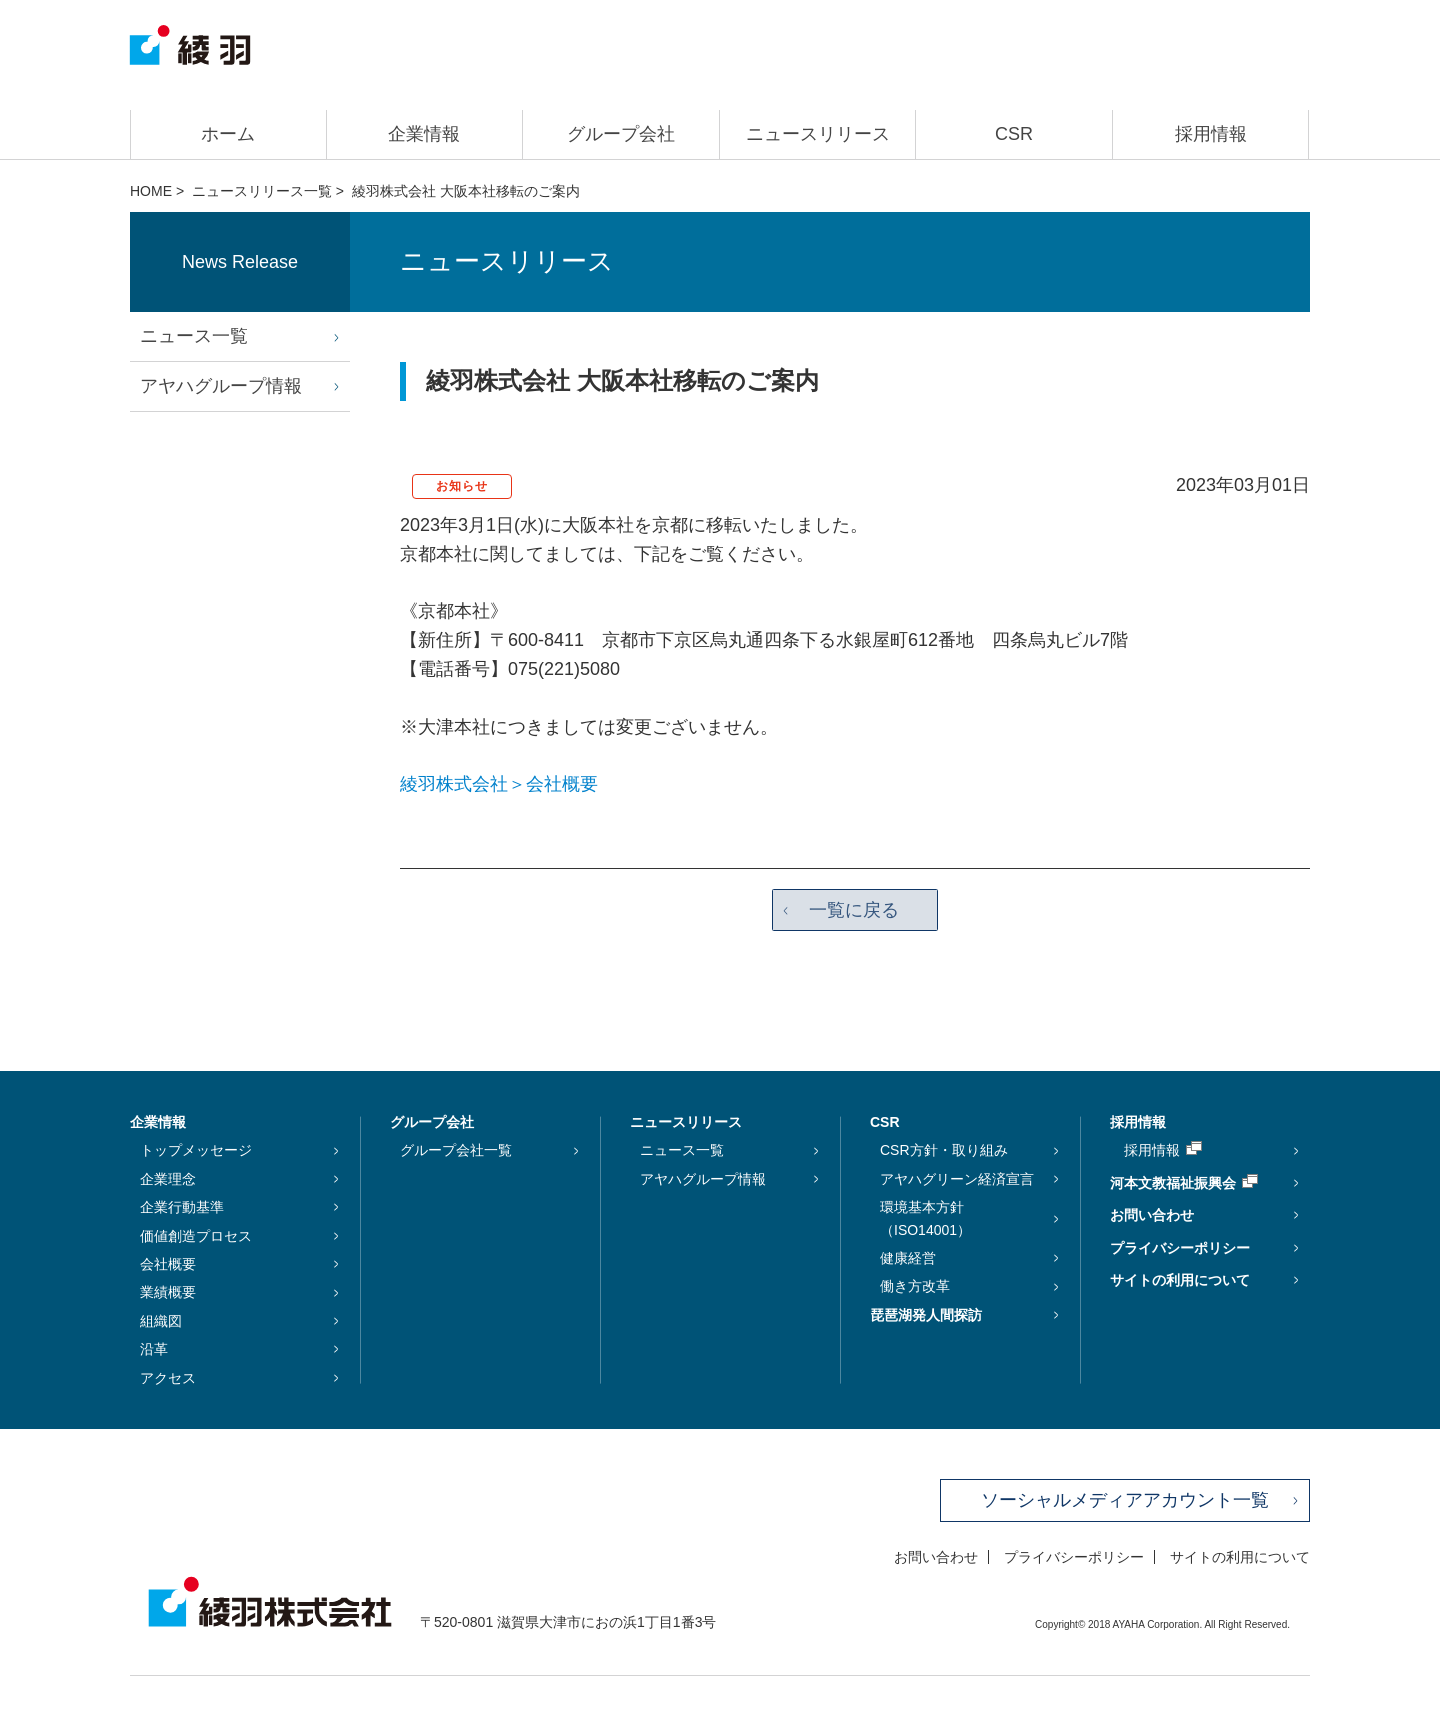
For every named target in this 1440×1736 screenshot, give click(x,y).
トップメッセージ (196, 1151)
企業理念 (168, 1179)
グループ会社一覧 (456, 1151)
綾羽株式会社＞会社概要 (499, 784)
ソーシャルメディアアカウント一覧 (1125, 1500)
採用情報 (1211, 134)
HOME (151, 191)
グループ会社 (621, 134)
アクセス (168, 1378)
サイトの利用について (1180, 1280)
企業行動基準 (182, 1208)
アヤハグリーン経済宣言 (957, 1179)
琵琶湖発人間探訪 (926, 1315)
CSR (1014, 134)
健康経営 (908, 1258)
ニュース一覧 (194, 336)
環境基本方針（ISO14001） (925, 1219)
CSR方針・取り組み (944, 1151)
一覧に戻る (855, 910)
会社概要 (168, 1264)
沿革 (154, 1350)
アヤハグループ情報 (221, 386)
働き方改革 (915, 1287)
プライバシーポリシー (1180, 1248)
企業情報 (424, 134)
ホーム (228, 134)
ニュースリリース (818, 134)
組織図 (161, 1321)
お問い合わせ (1152, 1216)
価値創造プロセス (196, 1236)
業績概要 (168, 1293)
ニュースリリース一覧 (262, 191)
